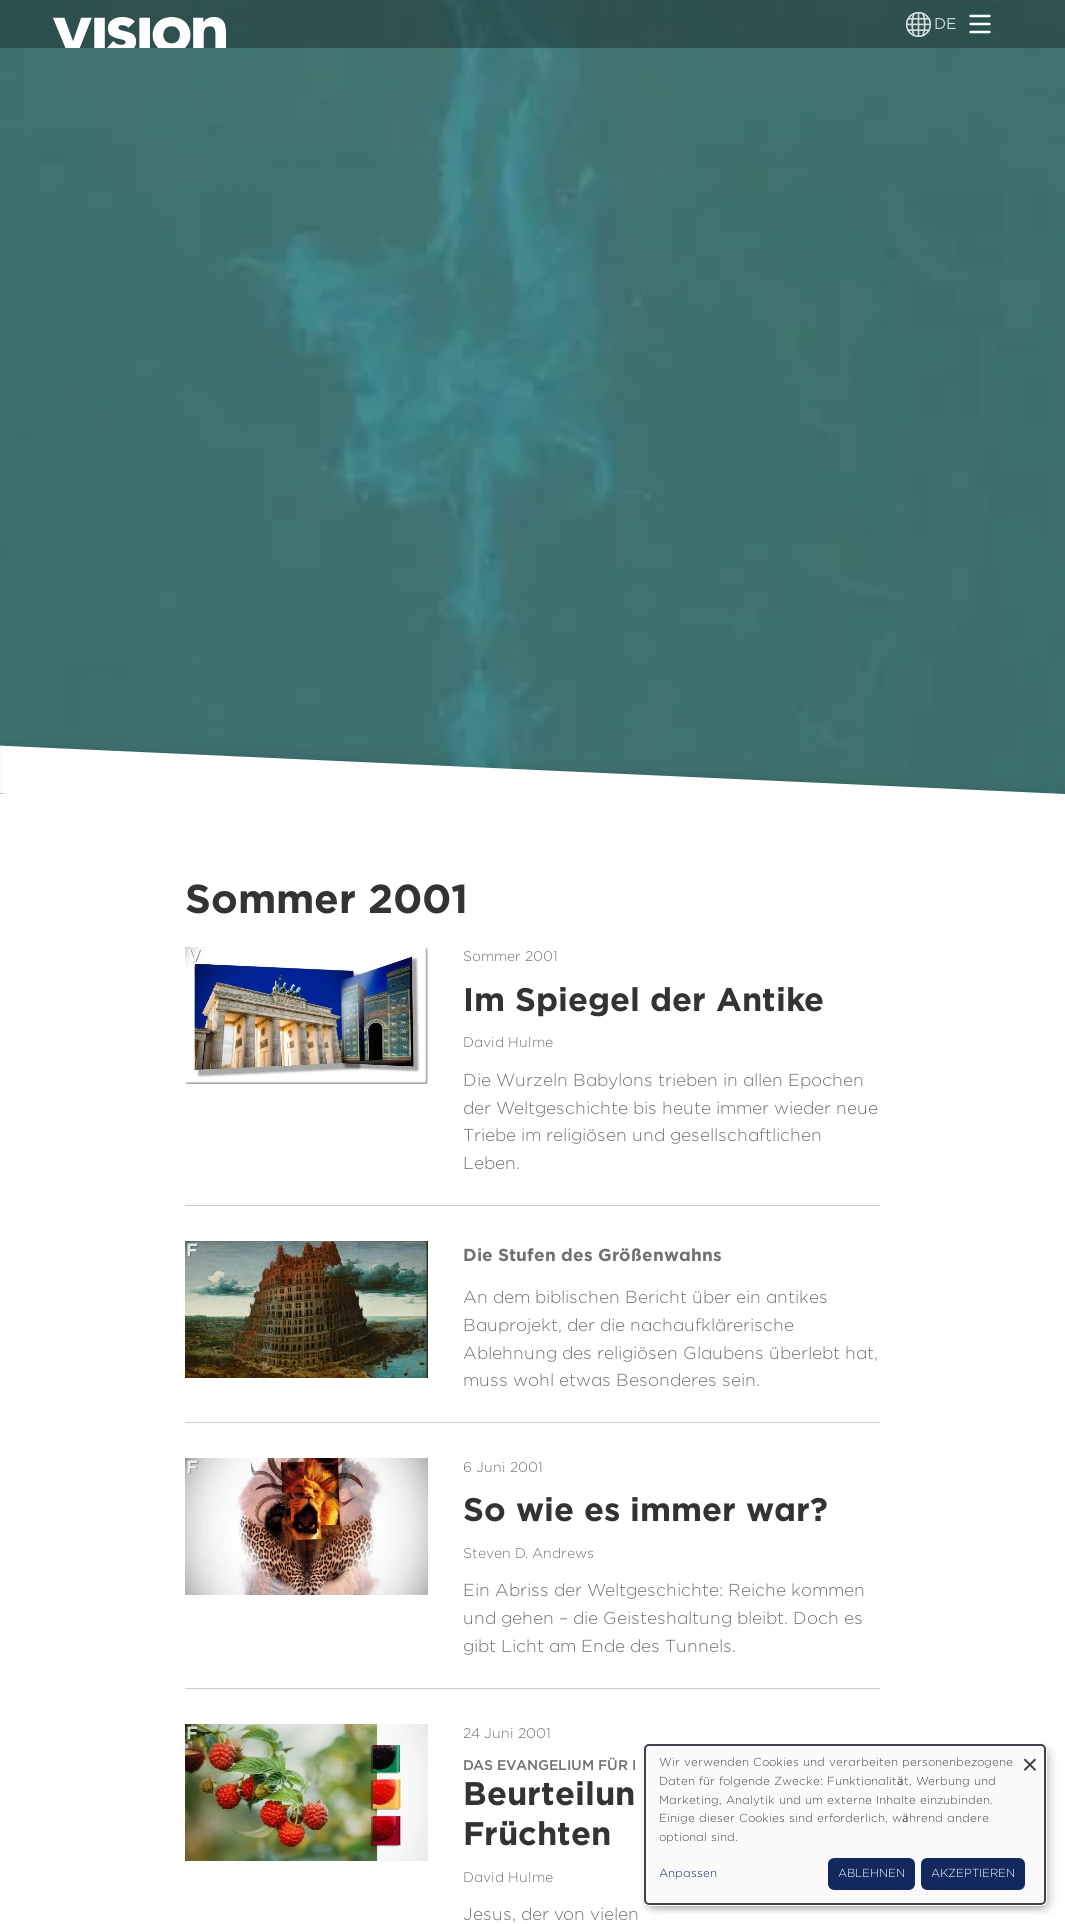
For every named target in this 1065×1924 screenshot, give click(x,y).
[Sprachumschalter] (918, 24)
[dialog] (845, 1824)
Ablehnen (871, 1873)
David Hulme (508, 1041)
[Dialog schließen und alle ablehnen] (1030, 1757)
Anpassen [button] (688, 1873)
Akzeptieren (973, 1873)
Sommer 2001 (510, 955)
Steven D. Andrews (528, 1552)
